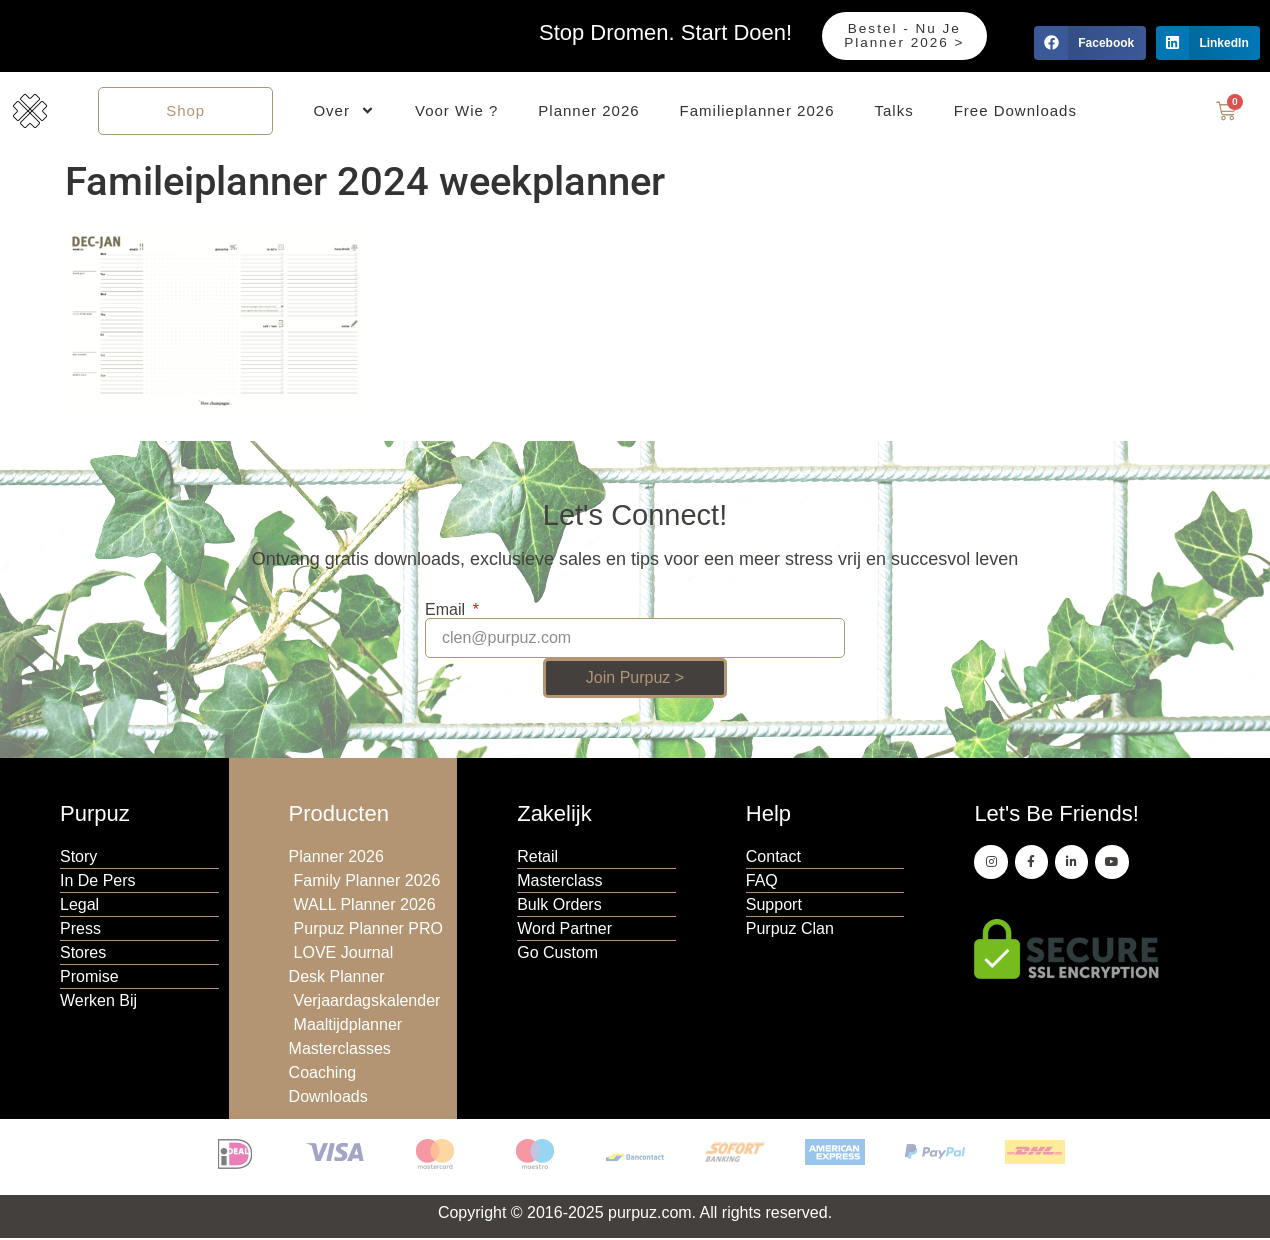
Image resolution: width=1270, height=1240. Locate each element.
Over (344, 112)
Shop (185, 111)
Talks (894, 111)
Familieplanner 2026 (757, 111)
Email (447, 613)
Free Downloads (1015, 111)
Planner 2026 (588, 111)
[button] (1089, 43)
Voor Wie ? (456, 111)
